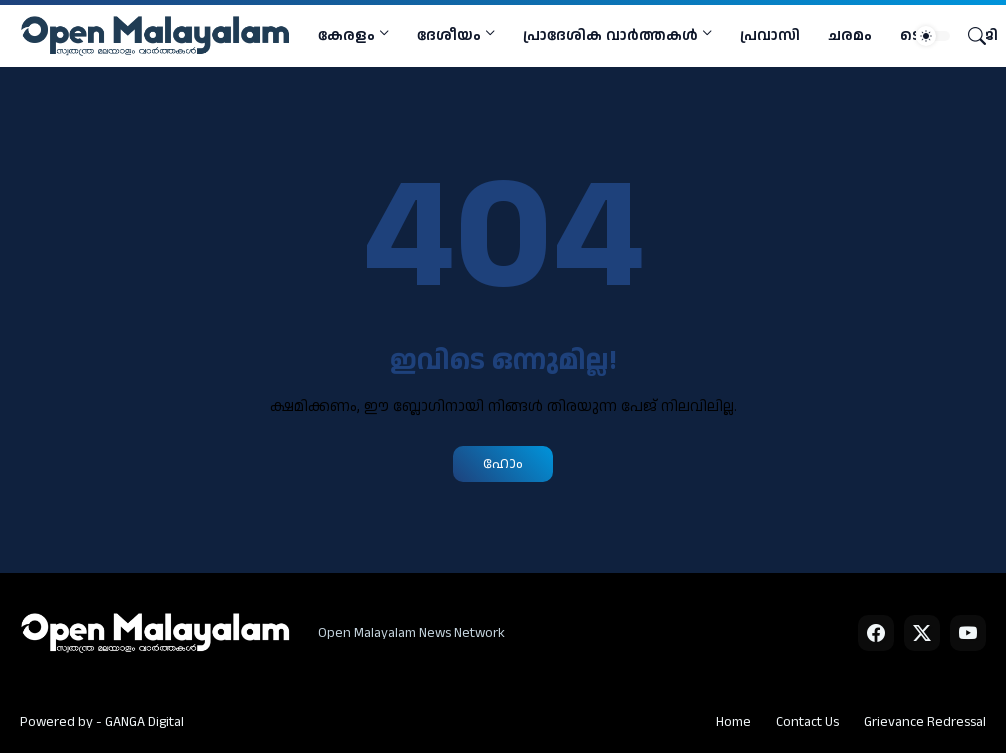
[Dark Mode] (933, 36)
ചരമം (850, 35)
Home (733, 722)
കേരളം (346, 35)
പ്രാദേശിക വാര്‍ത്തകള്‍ (610, 35)
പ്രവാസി (770, 35)
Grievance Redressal (925, 722)
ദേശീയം (449, 35)
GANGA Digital (144, 722)
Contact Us (807, 722)
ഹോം (503, 463)
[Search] (969, 36)
